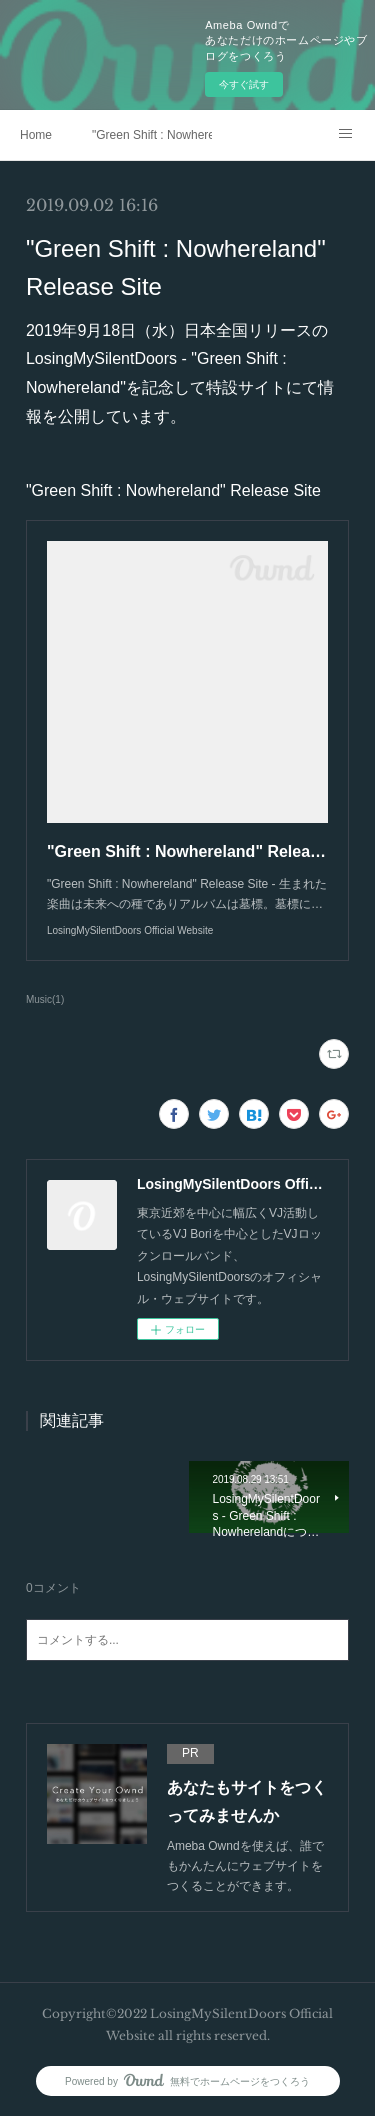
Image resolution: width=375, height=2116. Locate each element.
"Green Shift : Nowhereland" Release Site (152, 135)
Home (36, 135)
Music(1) (45, 999)
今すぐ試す (244, 84)
